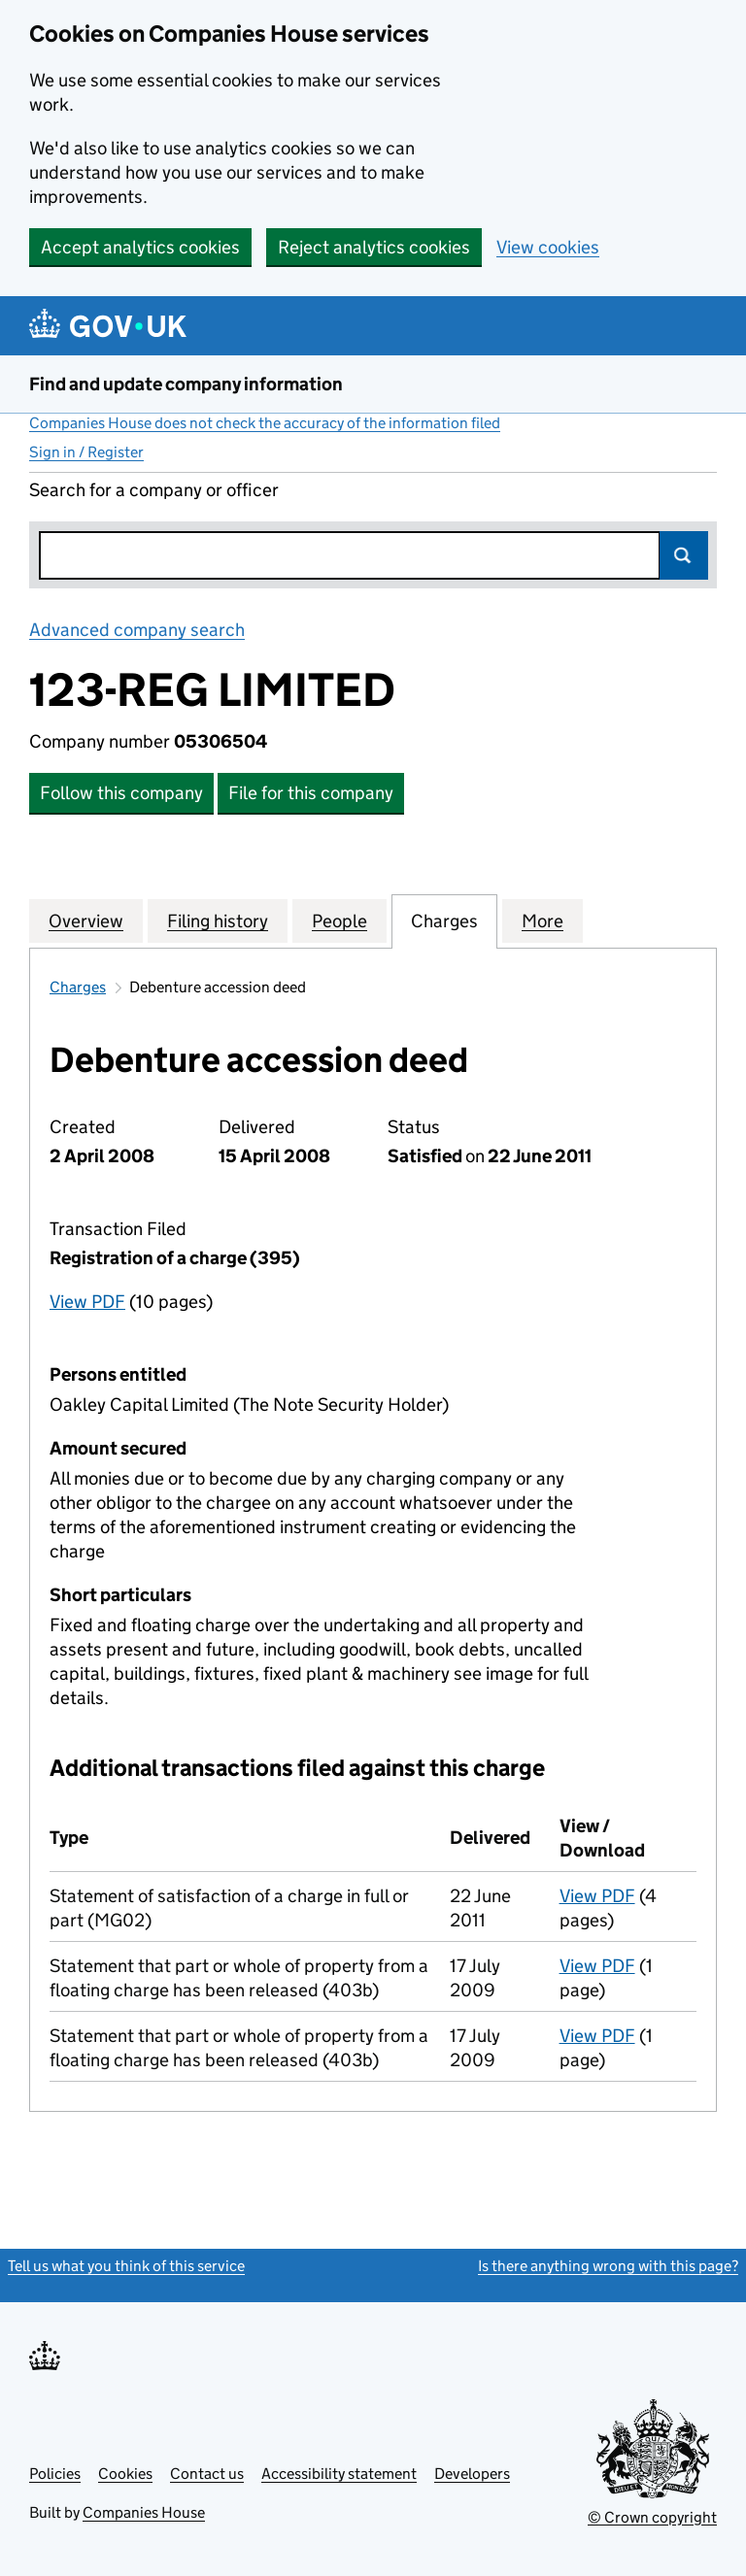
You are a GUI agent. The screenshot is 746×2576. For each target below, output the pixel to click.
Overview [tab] (86, 920)
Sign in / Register (86, 452)
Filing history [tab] (217, 920)
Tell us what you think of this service (126, 2266)
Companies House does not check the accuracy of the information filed (264, 423)
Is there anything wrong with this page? (608, 2266)
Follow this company (121, 793)
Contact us (207, 2473)
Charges (78, 987)
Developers (472, 2473)
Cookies (125, 2473)
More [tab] (542, 920)
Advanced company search (137, 630)
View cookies (547, 247)
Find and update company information (186, 384)
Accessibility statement (339, 2473)
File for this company (310, 793)
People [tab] (339, 920)
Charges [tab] (444, 920)
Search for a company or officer (154, 490)
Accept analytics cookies (140, 247)
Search (684, 555)
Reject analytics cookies (374, 247)
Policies (55, 2473)
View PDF (87, 1301)
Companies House (144, 2512)
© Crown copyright (652, 2517)
